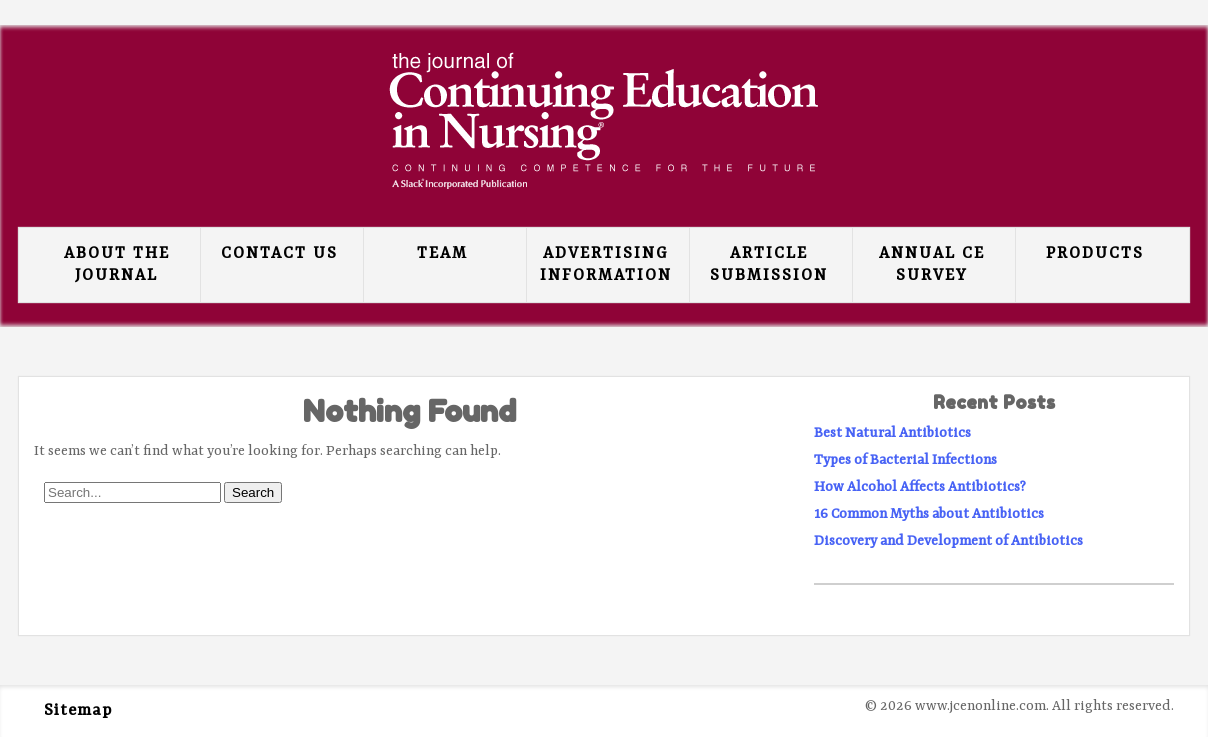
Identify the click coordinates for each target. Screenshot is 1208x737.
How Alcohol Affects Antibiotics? (920, 487)
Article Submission (769, 265)
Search (253, 492)
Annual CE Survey (932, 265)
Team (442, 254)
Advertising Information (606, 265)
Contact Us (279, 254)
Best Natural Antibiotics (892, 433)
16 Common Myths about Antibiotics (929, 514)
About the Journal (117, 265)
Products (1095, 254)
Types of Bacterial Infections (905, 460)
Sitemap (78, 711)
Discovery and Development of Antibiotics (948, 541)
